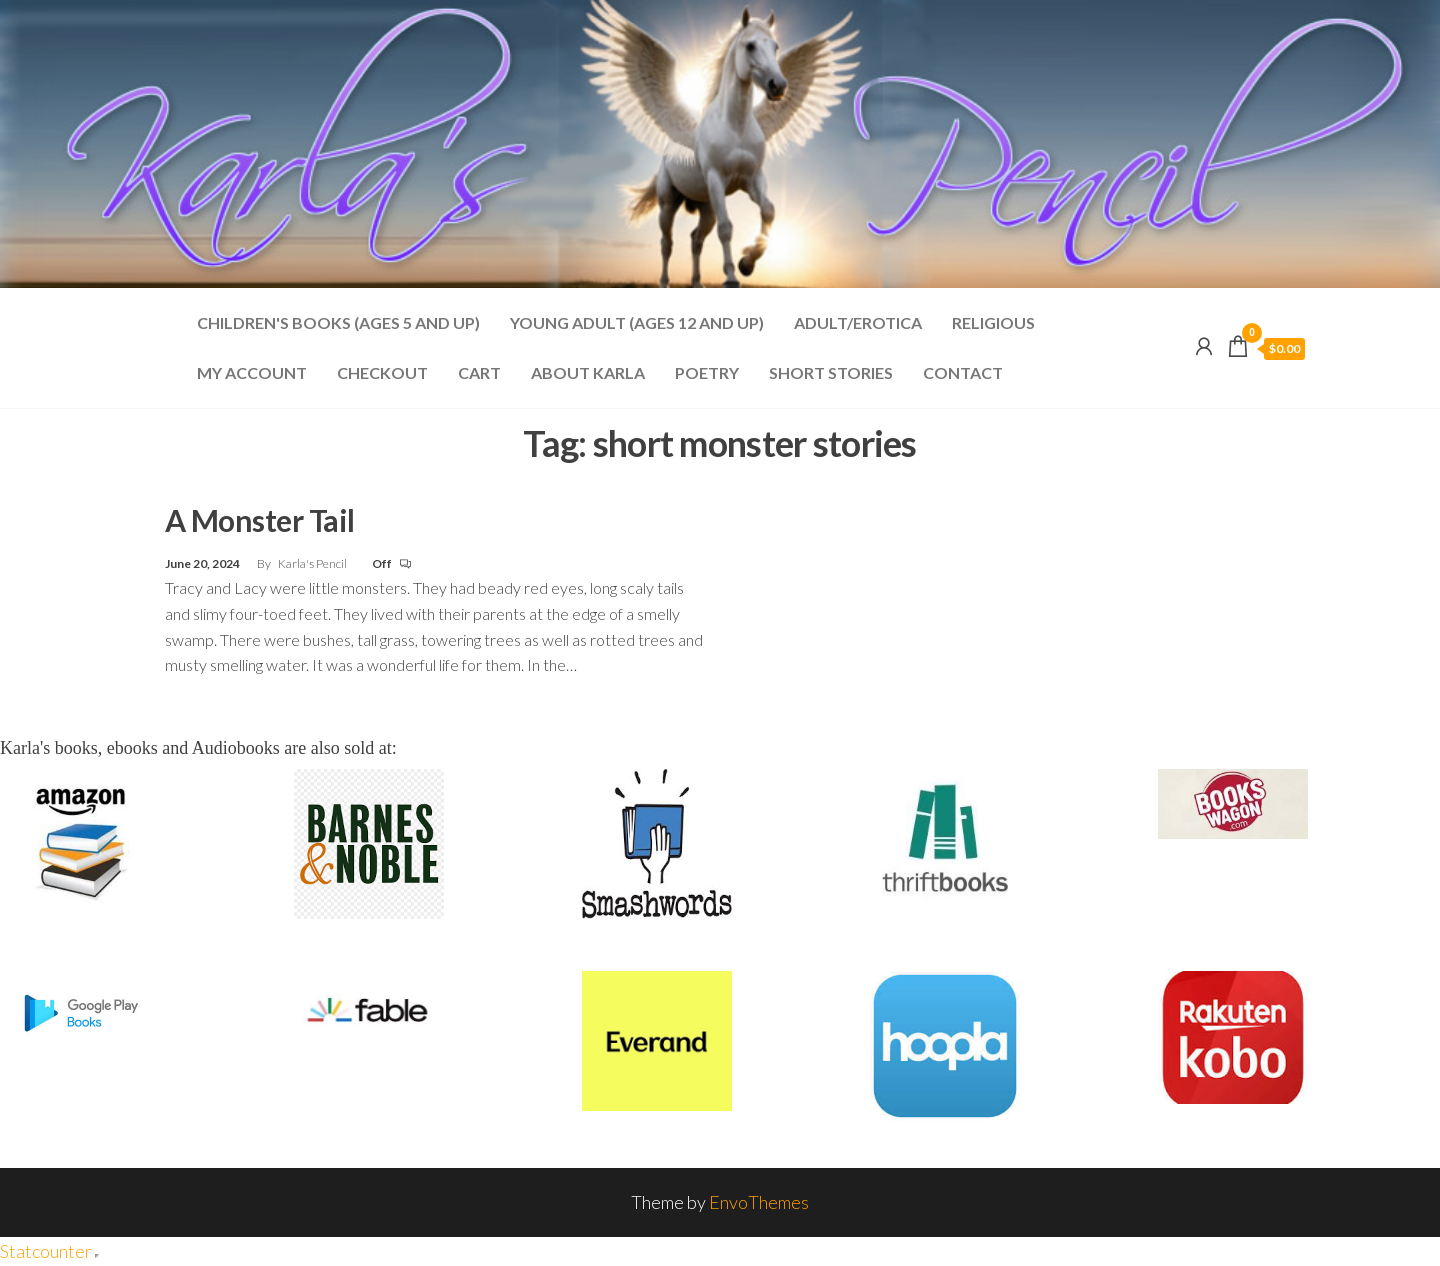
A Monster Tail (260, 520)
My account (252, 372)
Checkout (382, 372)
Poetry (707, 372)
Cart (479, 372)
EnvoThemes (759, 1202)
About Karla (588, 372)
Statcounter (46, 1251)
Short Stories (831, 372)
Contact (963, 372)
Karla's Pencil (313, 563)
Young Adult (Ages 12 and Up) (637, 322)
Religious (993, 322)
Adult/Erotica (858, 322)
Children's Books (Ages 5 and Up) (338, 322)
